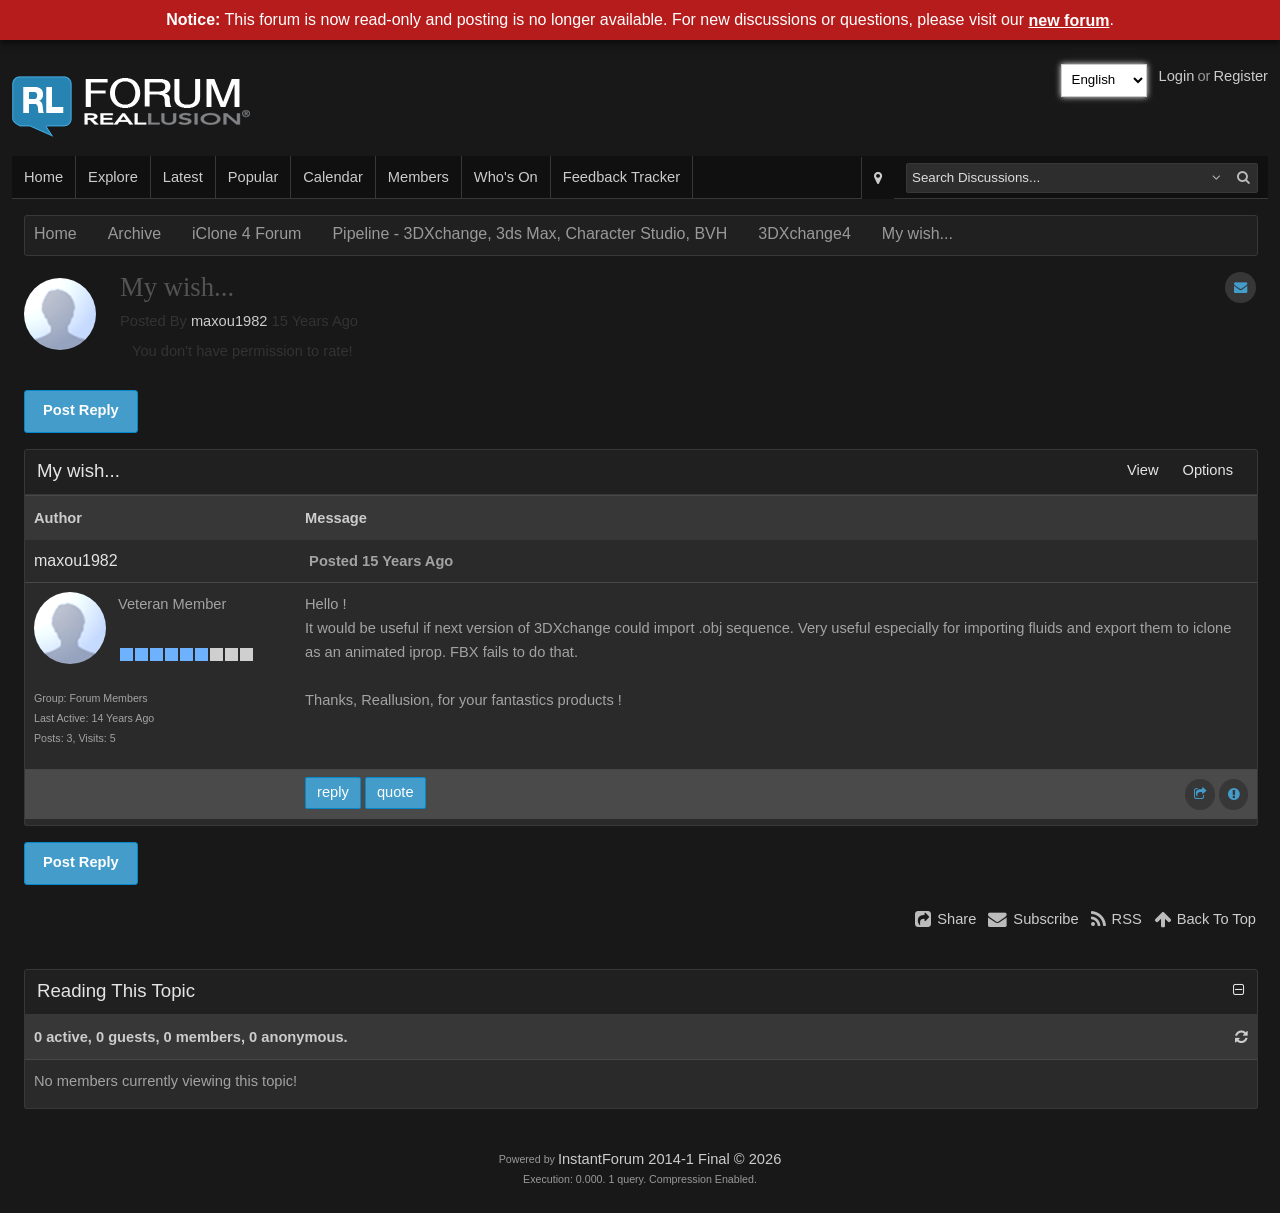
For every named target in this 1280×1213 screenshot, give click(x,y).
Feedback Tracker (621, 177)
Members (418, 177)
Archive (134, 233)
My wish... (917, 233)
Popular (253, 177)
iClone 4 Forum (246, 233)
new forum (1069, 20)
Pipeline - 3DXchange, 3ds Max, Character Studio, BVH (529, 233)
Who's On (506, 177)
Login (1177, 76)
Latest (183, 177)
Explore (113, 177)
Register (1240, 76)
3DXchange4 (804, 233)
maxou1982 (229, 321)
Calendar (332, 177)
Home (43, 177)
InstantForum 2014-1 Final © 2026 (669, 1159)
